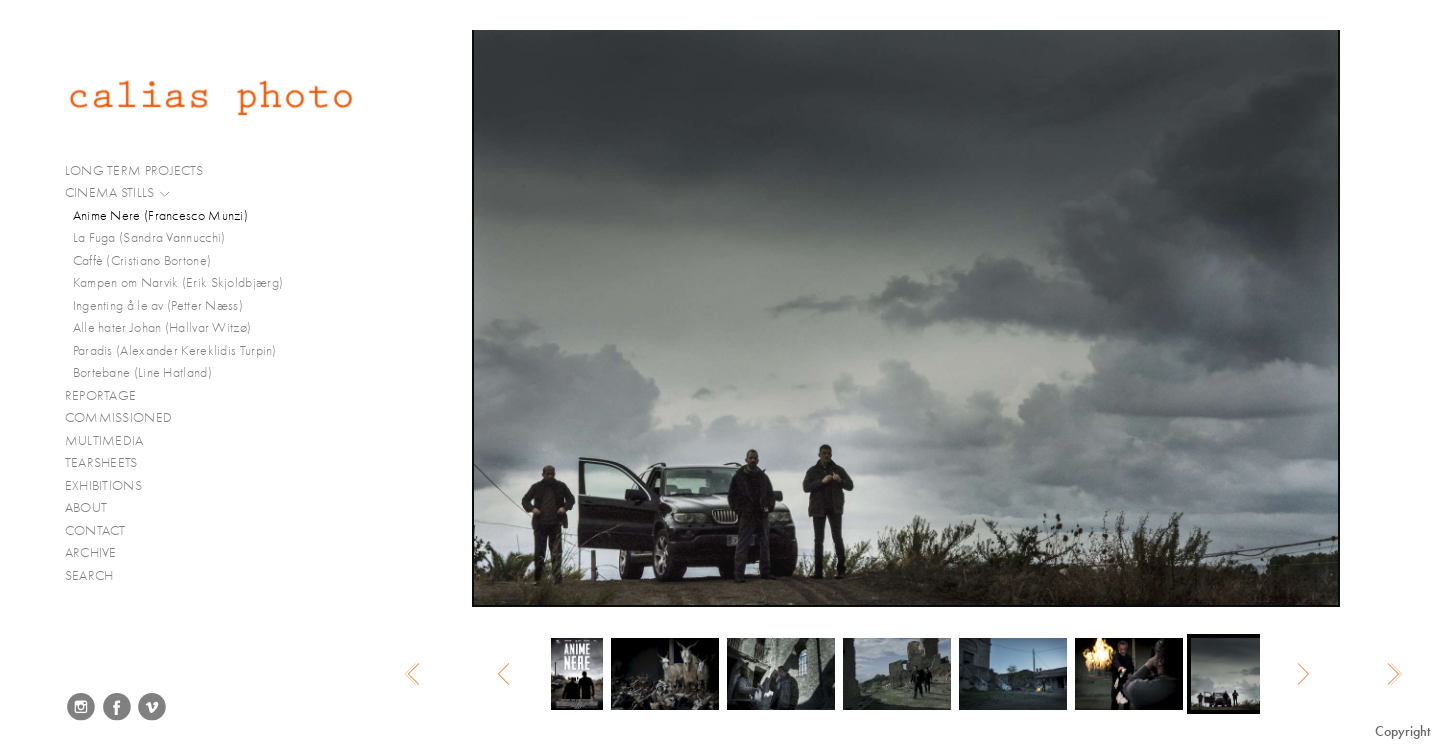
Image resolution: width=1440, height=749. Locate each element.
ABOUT (86, 507)
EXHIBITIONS (103, 485)
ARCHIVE (91, 552)
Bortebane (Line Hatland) (142, 372)
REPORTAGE (109, 396)
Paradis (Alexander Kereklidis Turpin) (175, 350)
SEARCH (89, 575)
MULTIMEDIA (113, 441)
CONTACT (95, 530)
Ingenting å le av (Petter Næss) (158, 305)
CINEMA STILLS (118, 193)
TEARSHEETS (101, 462)
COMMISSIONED (127, 418)
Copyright (1402, 731)
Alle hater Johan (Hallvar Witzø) (162, 327)
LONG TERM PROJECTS (142, 171)
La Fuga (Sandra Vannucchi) (149, 237)
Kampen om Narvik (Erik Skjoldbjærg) (178, 282)
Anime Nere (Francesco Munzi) (160, 215)
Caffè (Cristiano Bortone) (142, 260)
